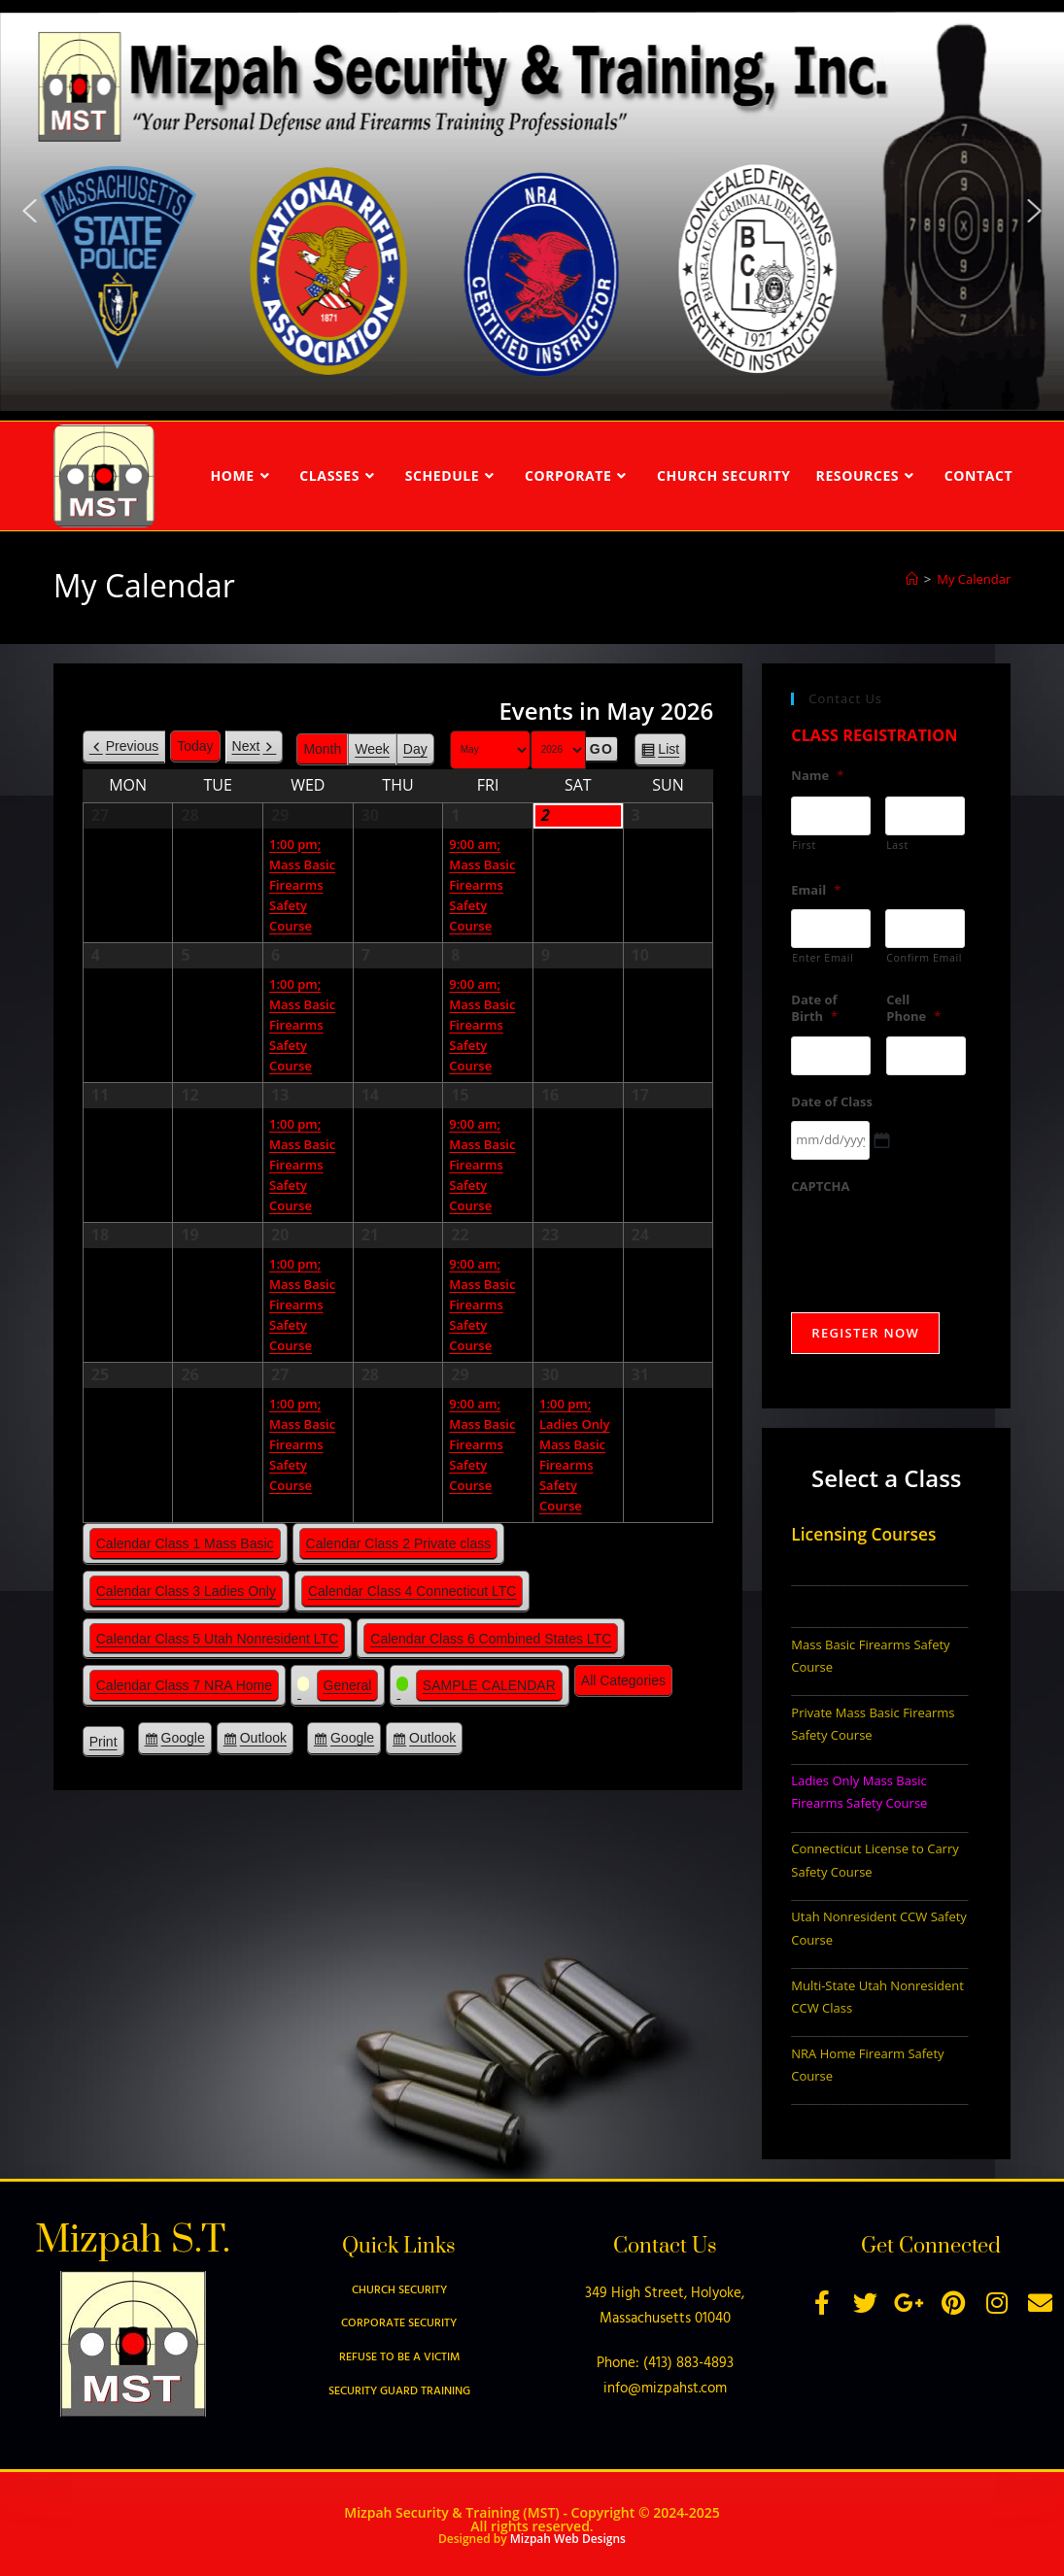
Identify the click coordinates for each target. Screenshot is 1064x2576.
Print (106, 1744)
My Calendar (974, 579)
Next (246, 746)
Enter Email (822, 958)
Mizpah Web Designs (568, 2538)
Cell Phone (913, 1008)
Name (817, 775)
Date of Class (832, 1102)
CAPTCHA (820, 1186)
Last (897, 845)
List (668, 752)
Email (816, 890)
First (804, 845)
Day (415, 749)
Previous (132, 746)
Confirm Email (924, 958)
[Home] (912, 579)
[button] (29, 210)
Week (372, 749)
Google (183, 1741)
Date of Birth (814, 1008)
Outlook (263, 1741)
